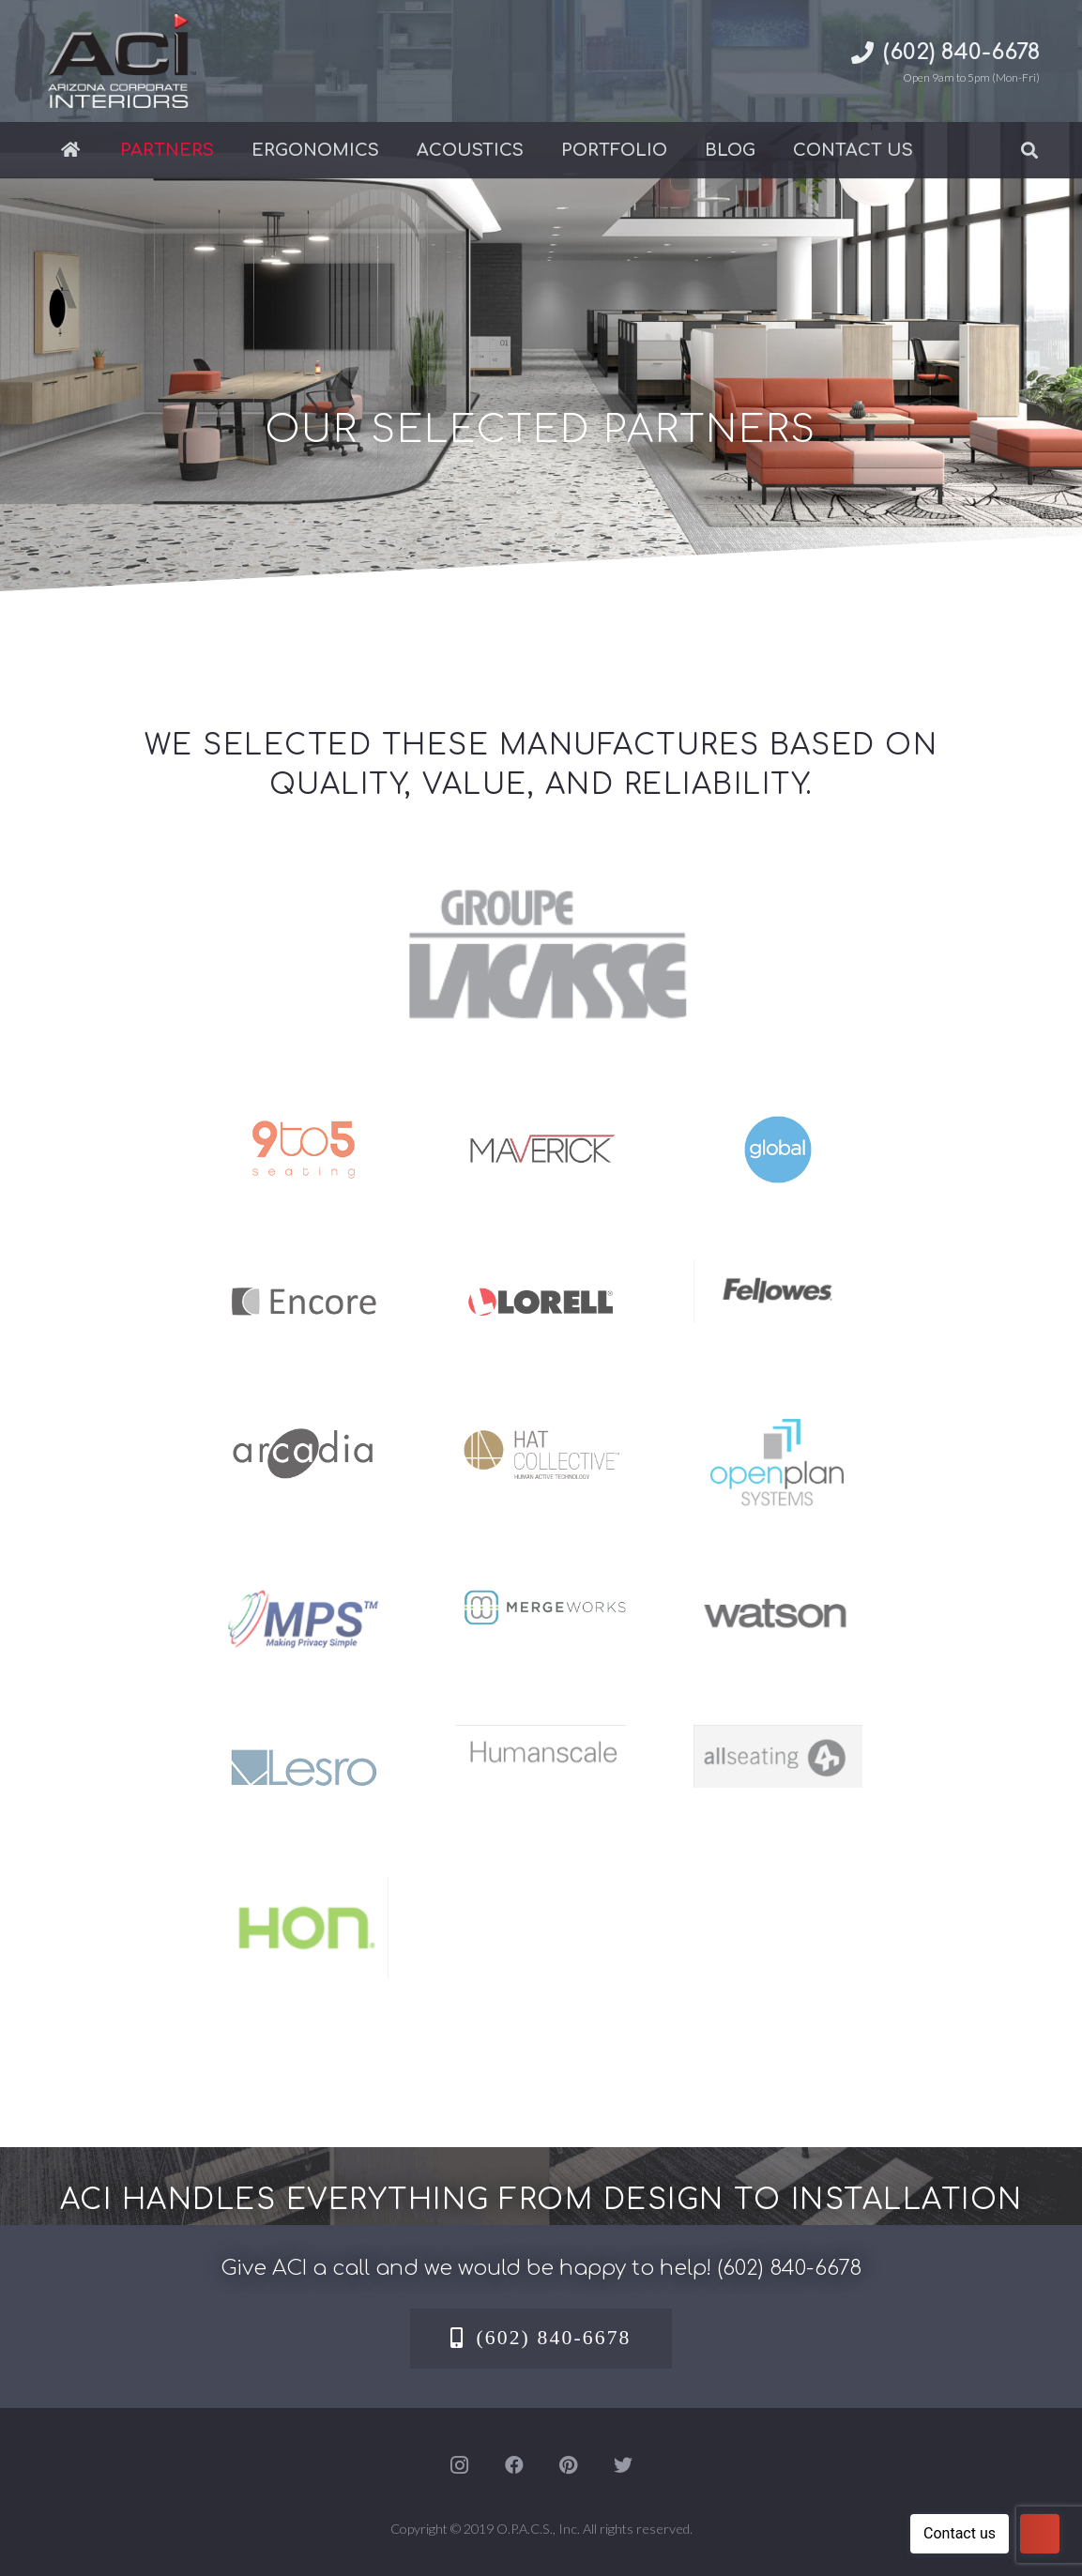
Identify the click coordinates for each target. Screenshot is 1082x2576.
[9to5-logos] (304, 1120)
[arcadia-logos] (304, 1424)
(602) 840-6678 (789, 2268)
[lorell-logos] (540, 1272)
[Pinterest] (568, 2465)
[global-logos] (777, 1120)
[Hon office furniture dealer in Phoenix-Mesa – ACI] (304, 1890)
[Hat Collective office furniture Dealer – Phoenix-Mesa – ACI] (540, 1424)
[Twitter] (623, 2465)
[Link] (119, 61)
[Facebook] (514, 2465)
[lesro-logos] (304, 1738)
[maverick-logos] (540, 1120)
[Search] (1029, 150)
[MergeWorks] (540, 1598)
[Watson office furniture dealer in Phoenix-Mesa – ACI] (777, 1598)
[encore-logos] (304, 1272)
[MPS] (304, 1598)
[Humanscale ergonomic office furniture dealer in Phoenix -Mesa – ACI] (540, 1738)
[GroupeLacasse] (541, 877)
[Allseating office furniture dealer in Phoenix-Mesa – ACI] (777, 1738)
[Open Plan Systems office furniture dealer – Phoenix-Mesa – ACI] (777, 1424)
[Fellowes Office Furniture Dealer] (777, 1272)
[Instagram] (459, 2465)
